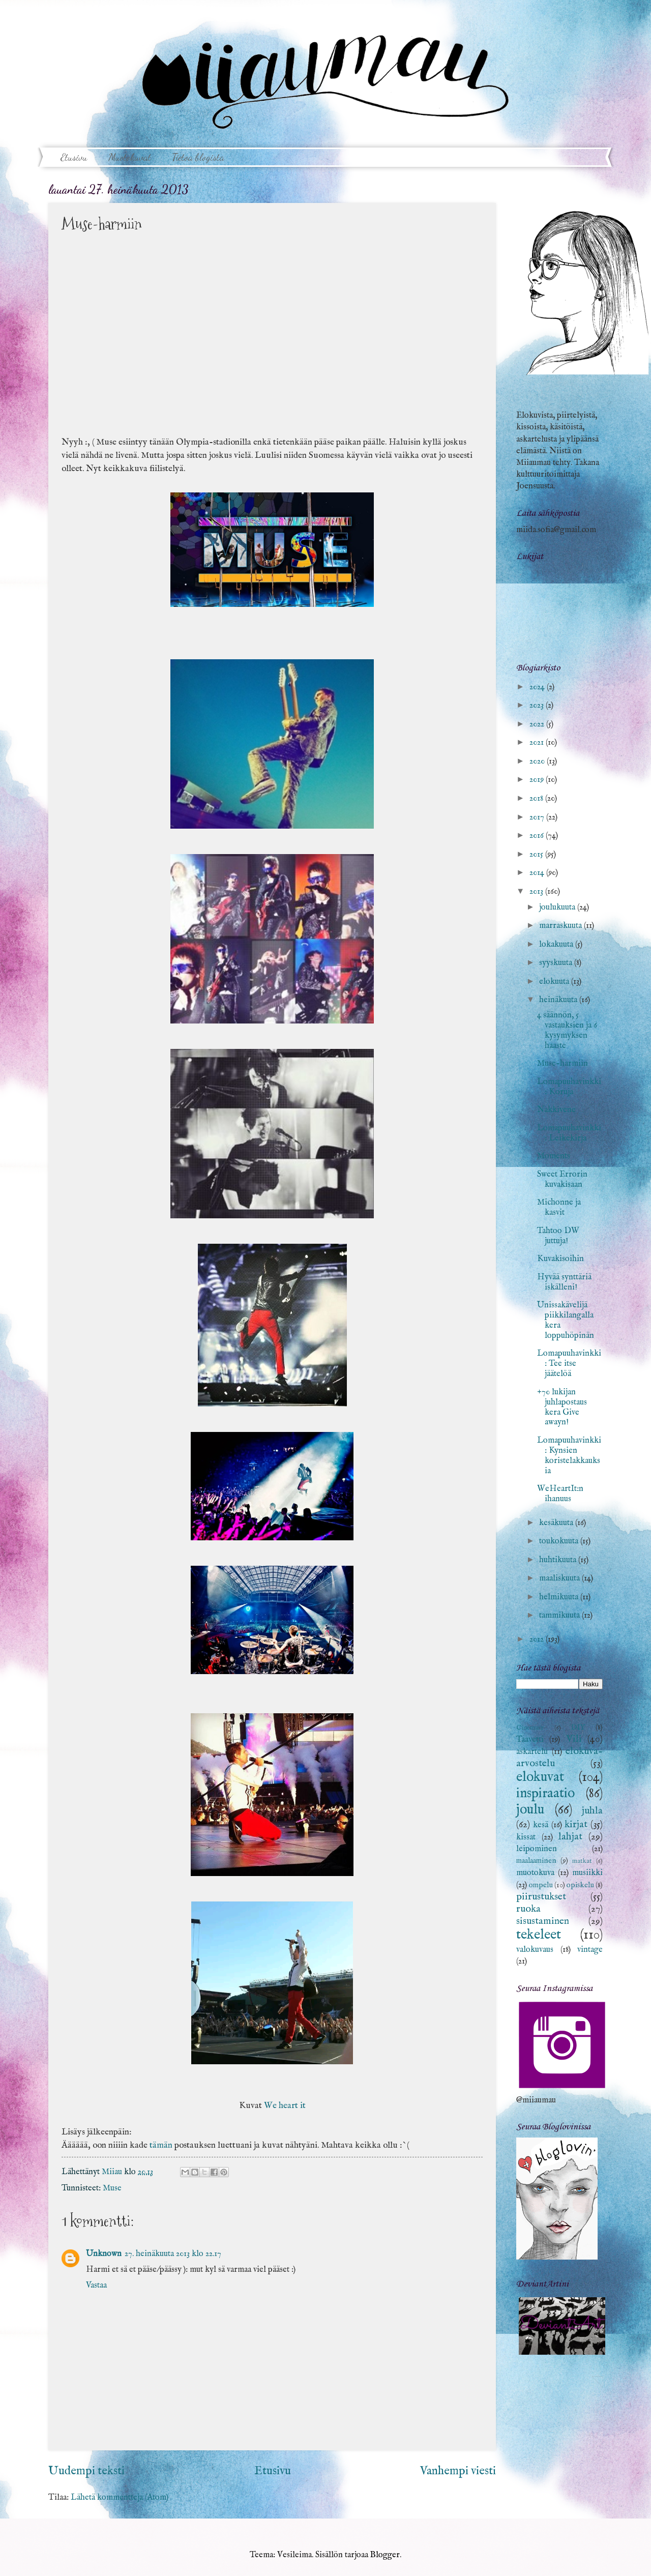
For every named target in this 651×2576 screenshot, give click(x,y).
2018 (537, 798)
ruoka (528, 1908)
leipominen (536, 1848)
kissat (526, 1837)
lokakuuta (557, 944)
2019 (537, 779)
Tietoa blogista (198, 157)
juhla (592, 1810)
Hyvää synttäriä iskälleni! (564, 1282)
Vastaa (96, 2285)
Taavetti (530, 1739)
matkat (582, 1861)
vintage (590, 1949)
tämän (161, 2145)
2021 (537, 742)
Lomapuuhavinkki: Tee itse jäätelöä (569, 1363)
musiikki (587, 1872)
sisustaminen (542, 1921)
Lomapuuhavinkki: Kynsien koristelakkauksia (569, 1455)
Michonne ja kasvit (559, 1207)
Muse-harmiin (562, 1063)
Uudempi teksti (86, 2471)
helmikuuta (559, 1597)
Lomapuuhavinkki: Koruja (569, 1086)
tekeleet (538, 1935)
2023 (537, 705)
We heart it (285, 2105)
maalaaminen (536, 1860)
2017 (537, 817)
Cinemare (530, 1727)
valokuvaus (534, 1949)
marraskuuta (561, 925)
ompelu (541, 1885)
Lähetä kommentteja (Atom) (119, 2497)
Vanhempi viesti (458, 2471)
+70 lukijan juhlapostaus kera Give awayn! (562, 1407)
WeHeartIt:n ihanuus (560, 1493)
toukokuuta (559, 1541)
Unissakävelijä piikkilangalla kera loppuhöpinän (565, 1320)
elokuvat (540, 1777)
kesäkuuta (557, 1522)
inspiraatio (545, 1793)
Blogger (385, 2555)
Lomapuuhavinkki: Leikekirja (569, 1133)
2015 (537, 854)
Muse (112, 2188)
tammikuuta (560, 1615)
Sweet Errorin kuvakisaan (562, 1179)
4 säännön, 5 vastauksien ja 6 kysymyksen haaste (567, 1030)
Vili (574, 1739)
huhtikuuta (558, 1560)
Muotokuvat (129, 157)
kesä (540, 1825)
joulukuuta (558, 907)
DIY (578, 1727)
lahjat (570, 1836)
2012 (537, 1639)
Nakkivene (556, 1109)
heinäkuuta (559, 999)
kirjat (576, 1824)
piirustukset (541, 1896)
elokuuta (555, 981)
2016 (537, 835)
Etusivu (74, 157)
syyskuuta (556, 962)
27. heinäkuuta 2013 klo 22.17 (173, 2253)
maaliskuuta (560, 1578)
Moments (553, 1156)
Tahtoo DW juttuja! (558, 1235)
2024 (538, 687)
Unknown (104, 2253)
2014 (537, 872)
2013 (537, 891)
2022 (537, 724)
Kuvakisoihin (560, 1258)
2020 (538, 761)
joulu (530, 1810)
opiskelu (580, 1885)
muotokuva (535, 1872)
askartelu (532, 1751)
